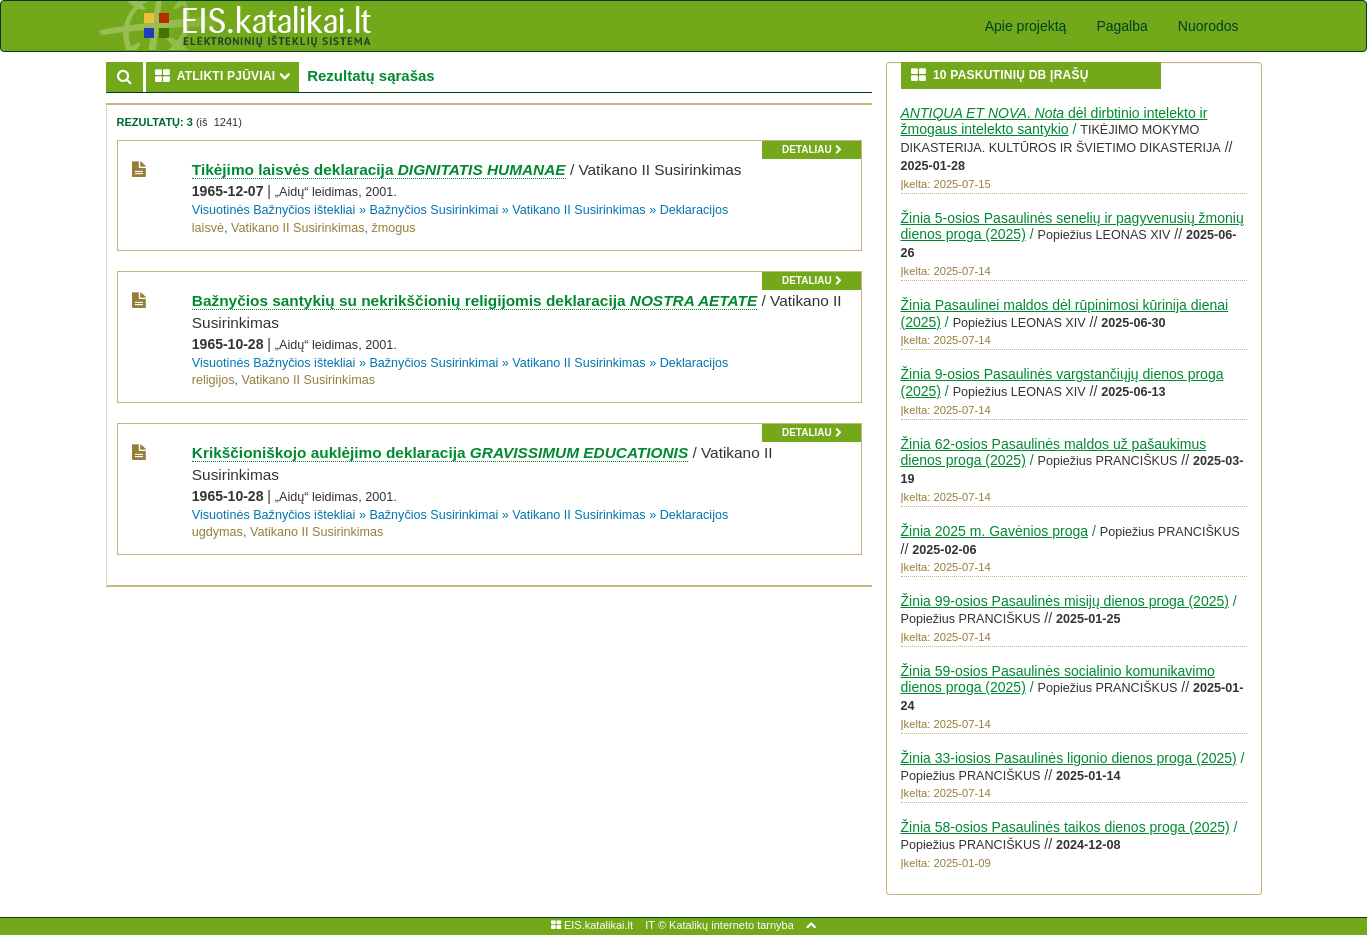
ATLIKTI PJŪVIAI (227, 75)
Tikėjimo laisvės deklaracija (379, 169)
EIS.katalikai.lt (592, 925)
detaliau (811, 149)
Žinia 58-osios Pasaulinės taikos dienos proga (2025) (1065, 827)
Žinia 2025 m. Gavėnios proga (995, 531)
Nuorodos (1208, 26)
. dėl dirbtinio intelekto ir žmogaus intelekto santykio (1054, 121)
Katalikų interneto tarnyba (731, 925)
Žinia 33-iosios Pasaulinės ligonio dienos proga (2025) (1069, 758)
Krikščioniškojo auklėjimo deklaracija (440, 452)
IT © (655, 925)
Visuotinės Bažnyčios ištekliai (274, 210)
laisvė (208, 228)
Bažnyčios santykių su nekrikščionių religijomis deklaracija (474, 300)
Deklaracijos (694, 210)
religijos (213, 380)
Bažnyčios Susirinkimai (433, 210)
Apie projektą (1026, 26)
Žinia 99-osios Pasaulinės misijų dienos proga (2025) (1065, 601)
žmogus (393, 228)
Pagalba (1121, 26)
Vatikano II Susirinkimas (578, 210)
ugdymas (217, 532)
